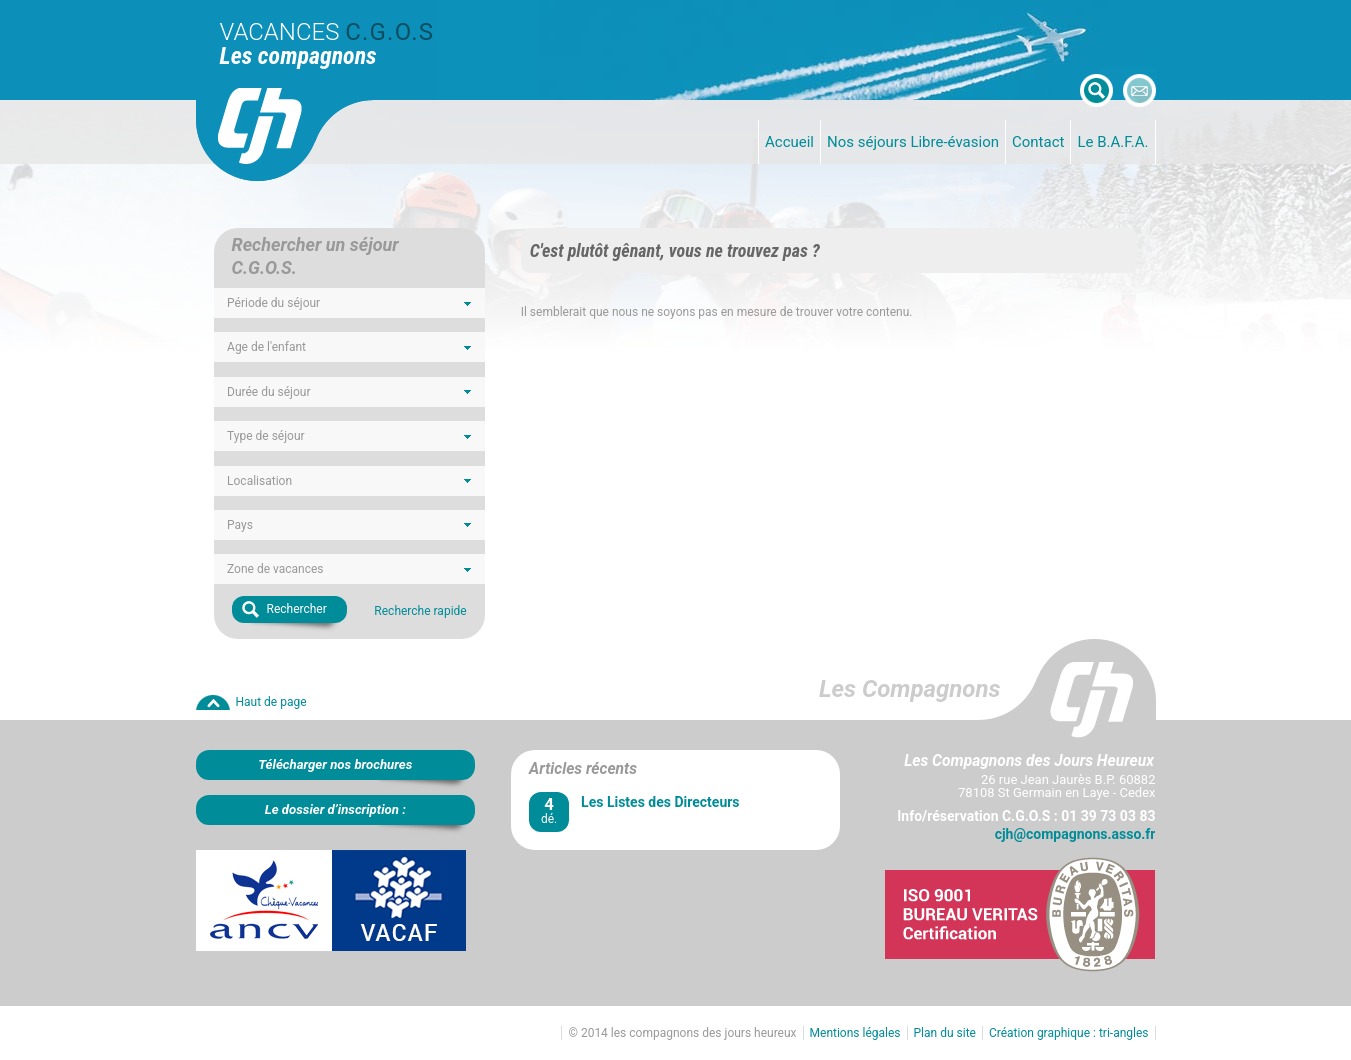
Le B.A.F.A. (1112, 142)
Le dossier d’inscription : (335, 809)
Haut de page (271, 702)
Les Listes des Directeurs (660, 802)
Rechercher (297, 609)
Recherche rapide (420, 611)
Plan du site (945, 1033)
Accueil (789, 142)
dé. (549, 810)
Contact (1038, 142)
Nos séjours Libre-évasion (913, 142)
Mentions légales (855, 1033)
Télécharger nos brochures (335, 764)
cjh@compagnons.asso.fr (1075, 834)
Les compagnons (298, 56)
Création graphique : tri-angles (1069, 1033)
